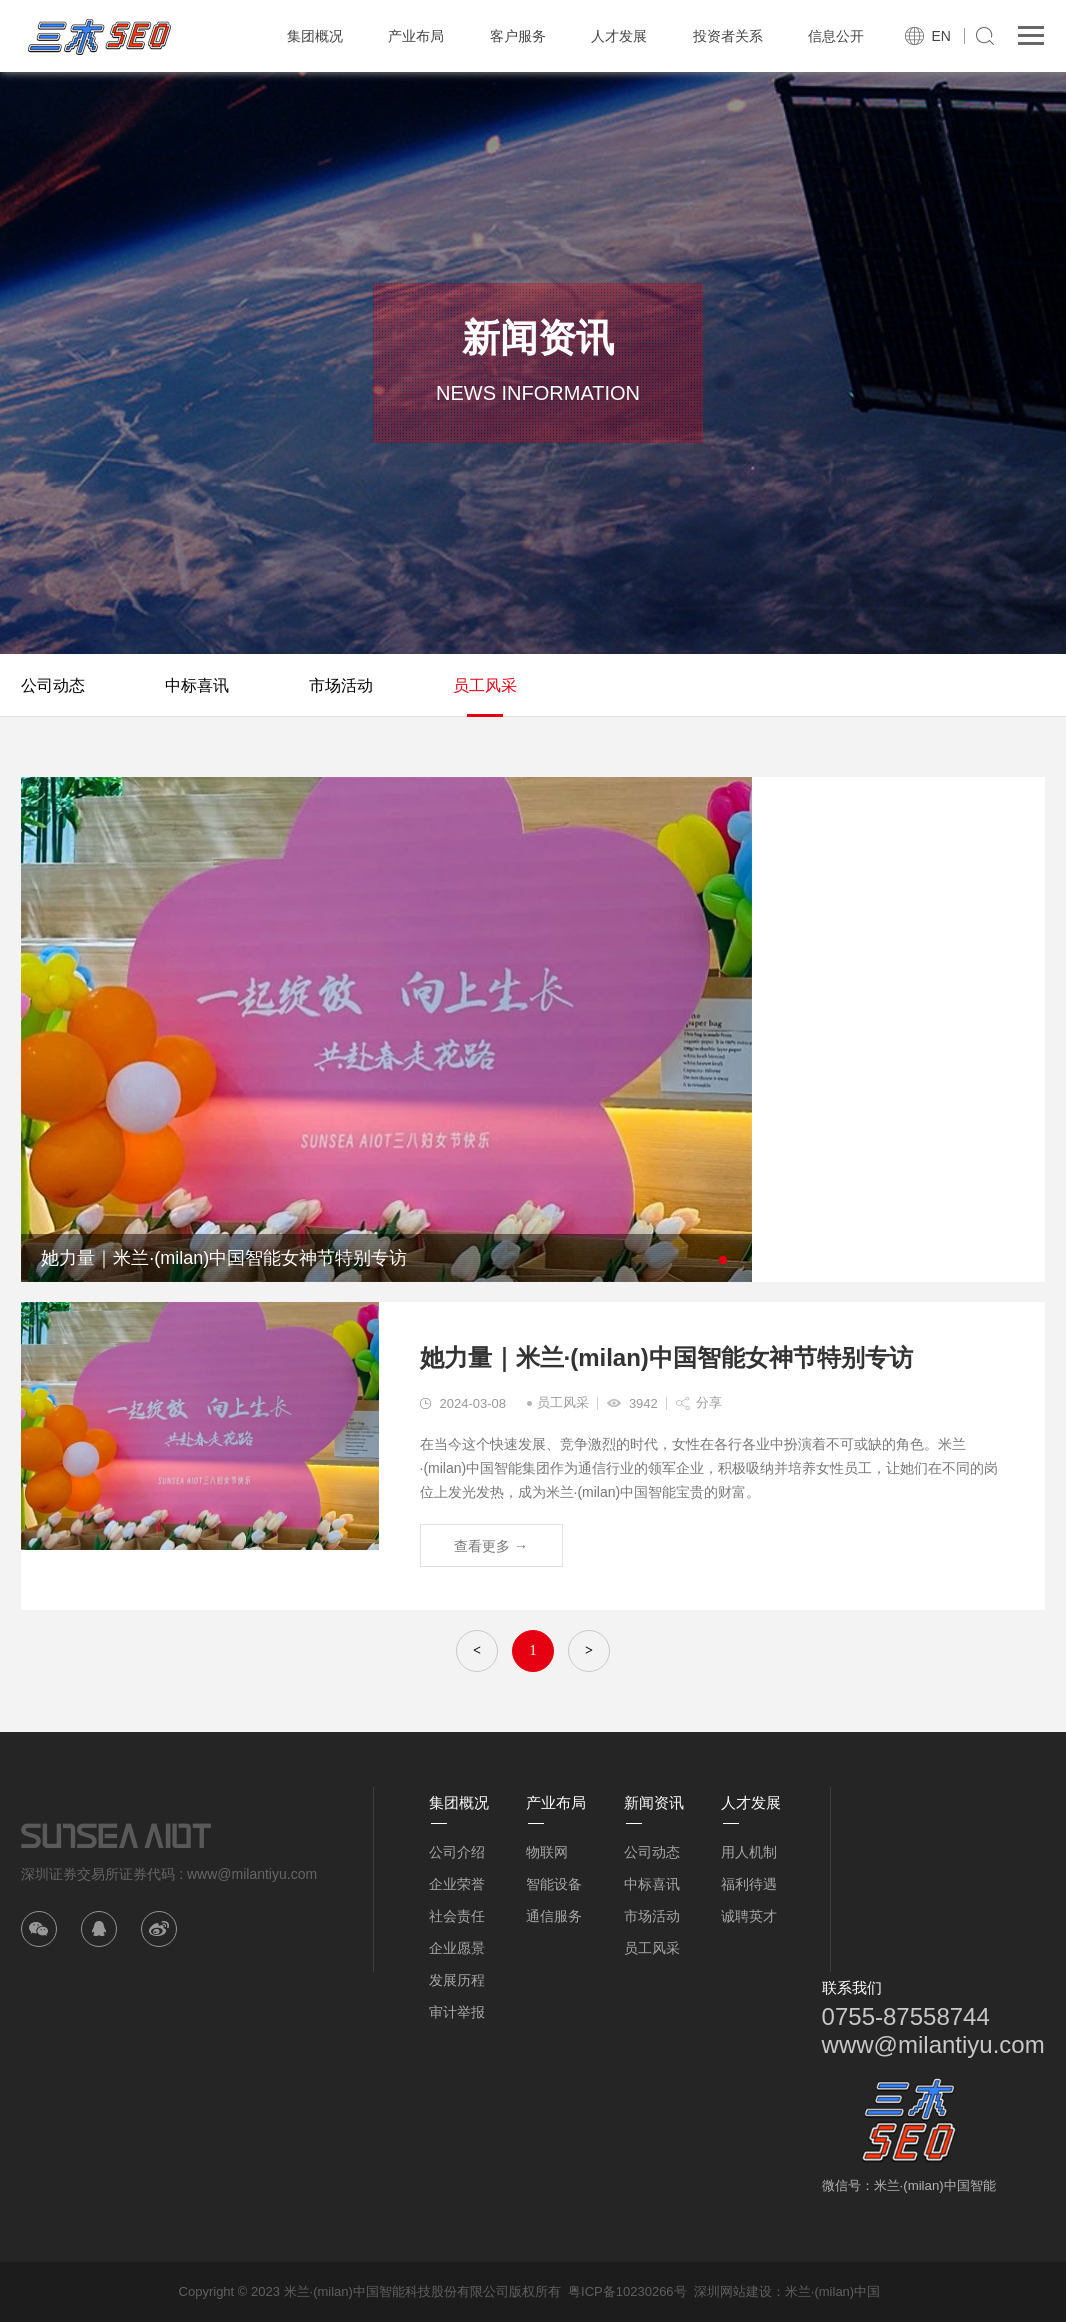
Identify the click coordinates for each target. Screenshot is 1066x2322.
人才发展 (619, 36)
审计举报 (457, 2012)
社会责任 (457, 1916)
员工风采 (485, 685)
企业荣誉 (457, 1884)
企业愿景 (457, 1948)
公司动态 (53, 685)
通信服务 (554, 1916)
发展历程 (457, 1980)
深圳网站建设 (733, 2291)
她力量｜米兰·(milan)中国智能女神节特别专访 (666, 1357)
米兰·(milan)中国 (832, 2291)
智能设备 (554, 1884)
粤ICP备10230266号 (627, 2291)
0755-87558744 (906, 2016)
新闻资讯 (654, 1802)
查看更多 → (491, 1546)
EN (940, 36)
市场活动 (341, 685)
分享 (709, 1402)
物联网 (547, 1852)
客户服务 (518, 36)
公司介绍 (457, 1852)
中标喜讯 (197, 685)
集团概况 (315, 36)
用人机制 (749, 1852)
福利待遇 (749, 1884)
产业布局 (416, 36)
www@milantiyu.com (933, 2044)
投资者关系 (728, 36)
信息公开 (836, 36)
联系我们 (852, 1987)
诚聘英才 (749, 1916)
